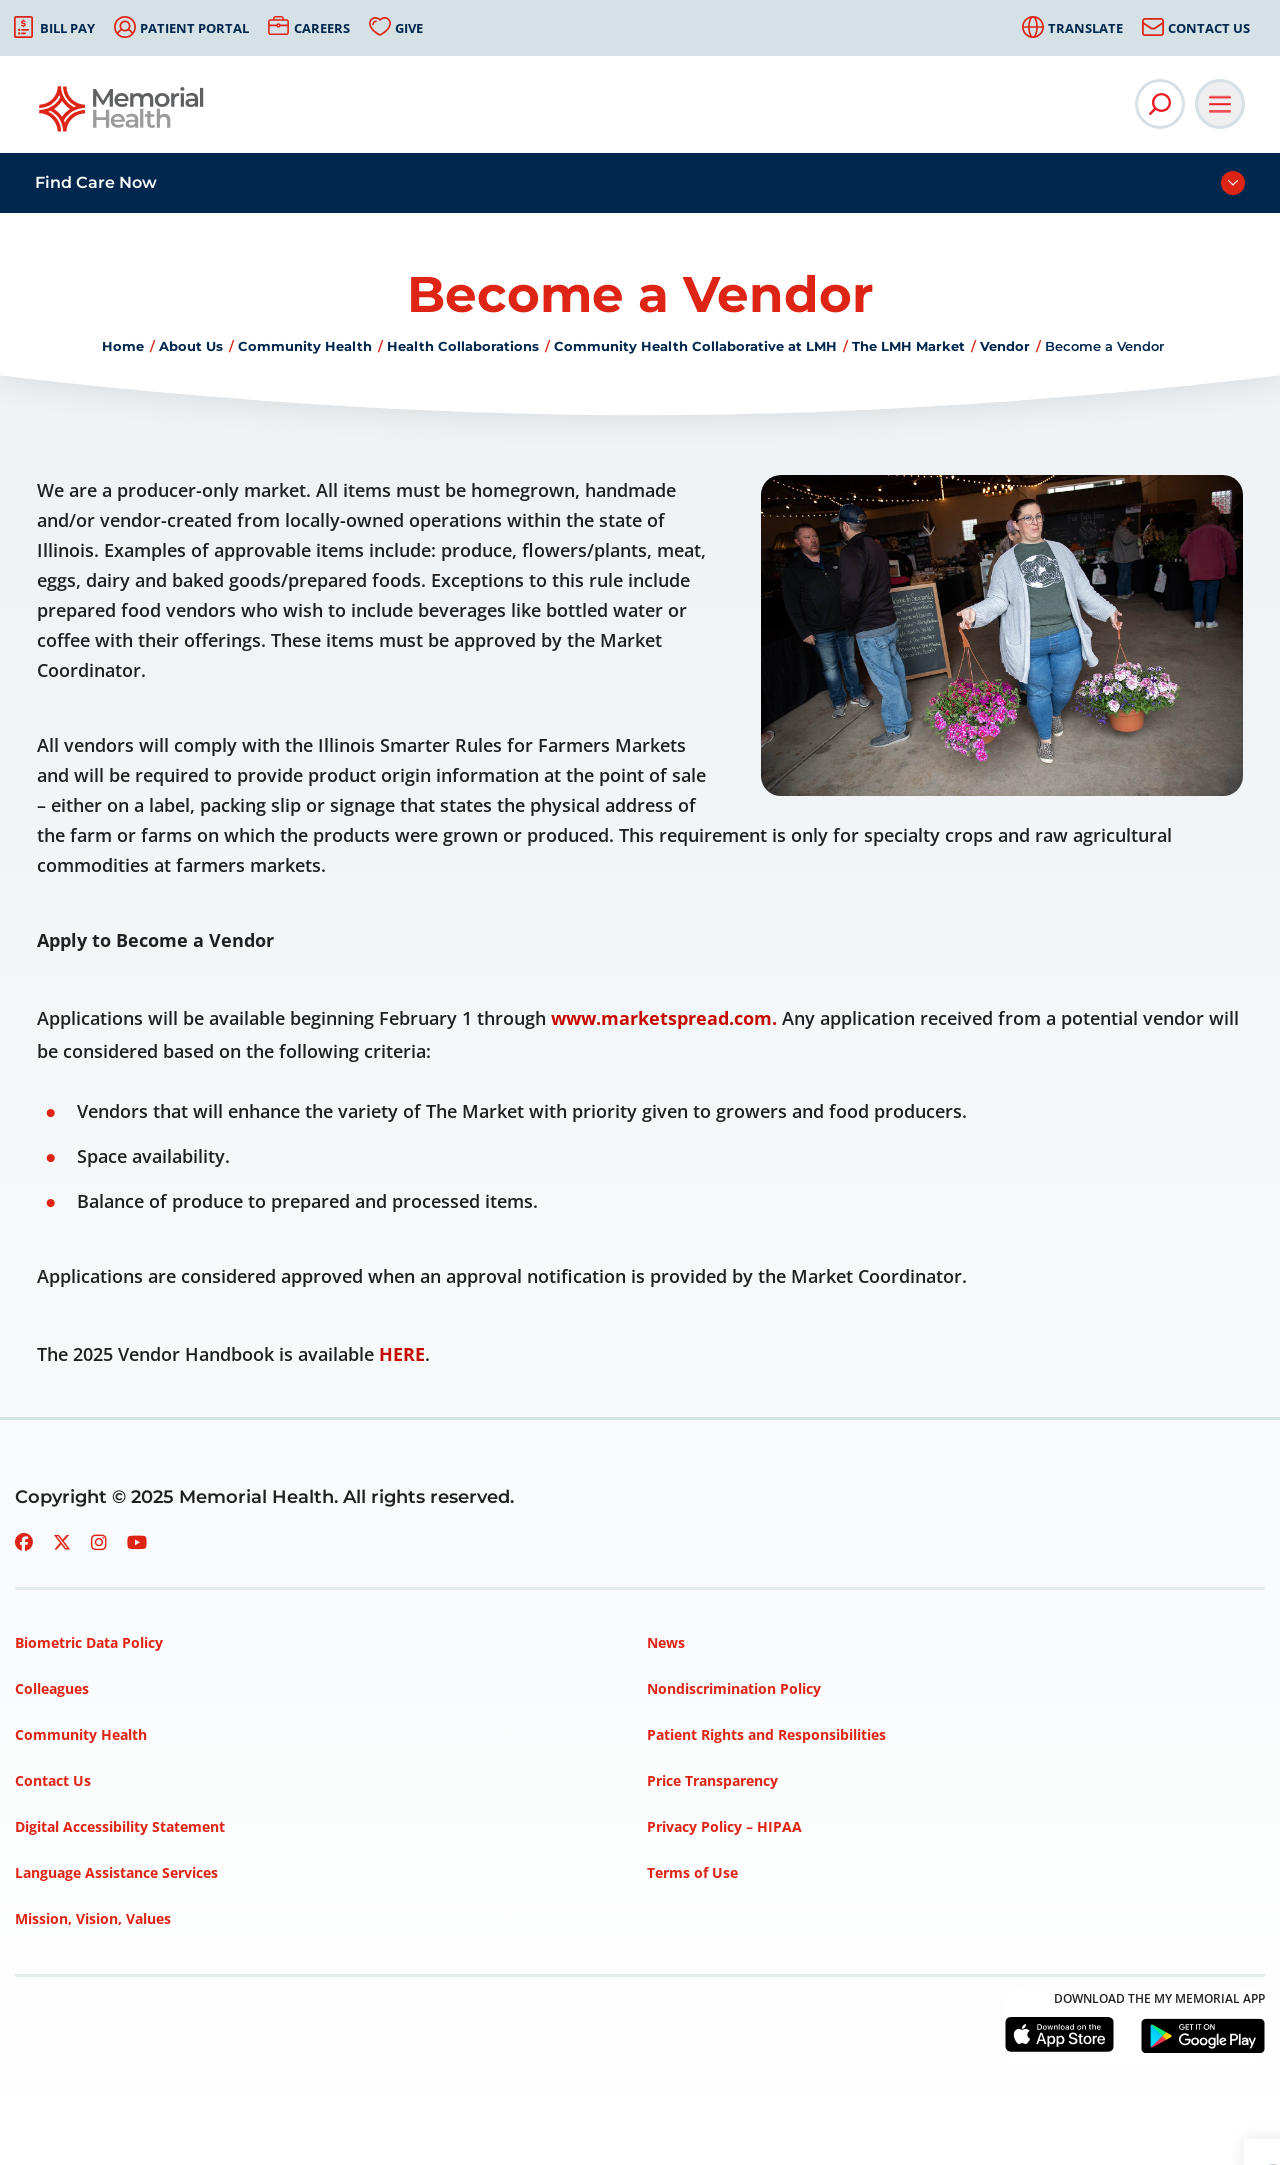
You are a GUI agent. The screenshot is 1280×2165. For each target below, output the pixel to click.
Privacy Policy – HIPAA (724, 1826)
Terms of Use (692, 1872)
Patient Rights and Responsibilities (766, 1734)
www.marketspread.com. (664, 1018)
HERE (402, 1354)
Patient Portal (194, 28)
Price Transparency (712, 1780)
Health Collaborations (463, 346)
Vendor (1005, 346)
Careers (322, 28)
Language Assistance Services (116, 1872)
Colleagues (52, 1688)
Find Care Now (96, 182)
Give (409, 28)
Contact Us (1209, 28)
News (666, 1642)
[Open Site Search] (1160, 104)
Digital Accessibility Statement (120, 1826)
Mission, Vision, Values (93, 1918)
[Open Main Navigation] (1220, 104)
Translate (1085, 28)
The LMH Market (908, 346)
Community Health (305, 346)
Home (123, 346)
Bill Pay (67, 28)
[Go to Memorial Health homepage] (122, 115)
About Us (191, 346)
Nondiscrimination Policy (734, 1688)
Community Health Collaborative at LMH (695, 346)
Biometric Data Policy (89, 1642)
